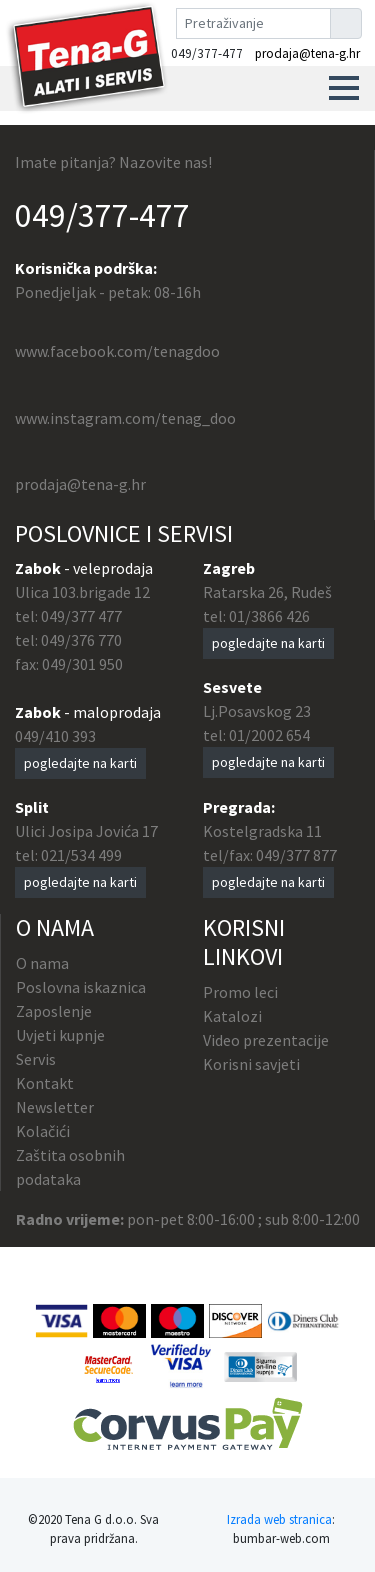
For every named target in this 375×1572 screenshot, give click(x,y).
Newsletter (55, 1107)
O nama (42, 963)
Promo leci (240, 992)
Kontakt (45, 1083)
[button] (344, 88)
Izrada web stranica (279, 1519)
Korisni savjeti (251, 1064)
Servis (36, 1059)
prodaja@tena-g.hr (307, 53)
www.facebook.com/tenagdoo (117, 351)
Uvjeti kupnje (60, 1035)
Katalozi (232, 1016)
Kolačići (43, 1131)
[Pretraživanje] (253, 23)
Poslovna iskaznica (81, 987)
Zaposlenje (54, 1011)
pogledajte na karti (80, 763)
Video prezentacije (266, 1040)
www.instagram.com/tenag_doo (125, 418)
